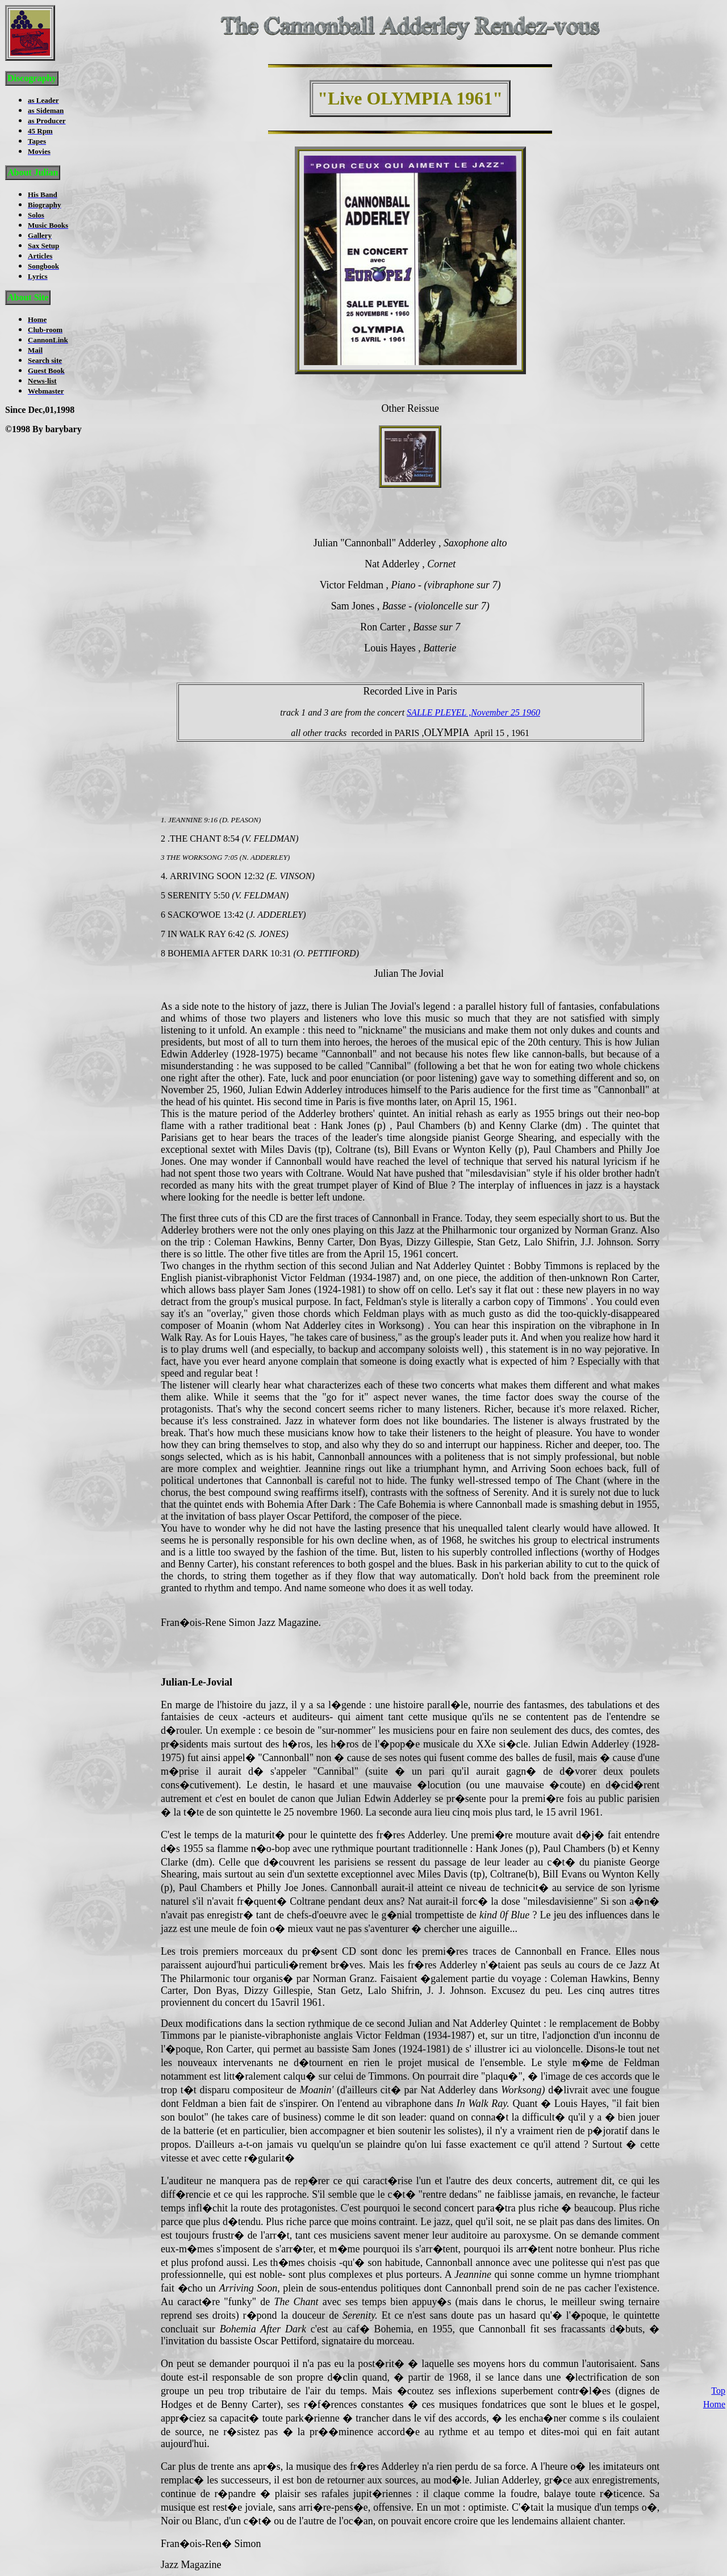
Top (718, 2224)
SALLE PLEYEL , (439, 712)
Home (714, 2238)
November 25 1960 (505, 712)
